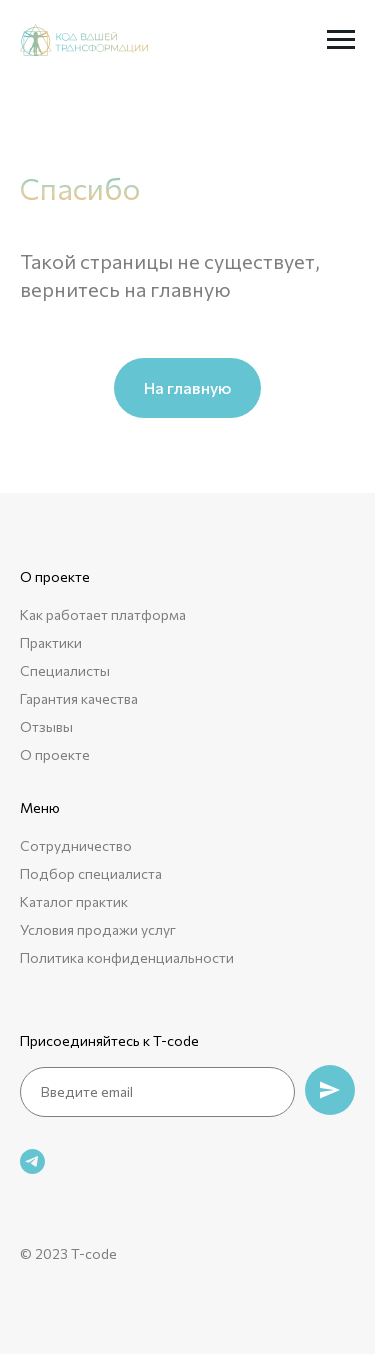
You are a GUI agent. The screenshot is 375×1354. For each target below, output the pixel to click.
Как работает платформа (103, 614)
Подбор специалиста (91, 873)
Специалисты (65, 670)
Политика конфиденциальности (127, 957)
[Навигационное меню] (341, 40)
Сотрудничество (76, 845)
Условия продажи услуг (98, 929)
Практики (51, 642)
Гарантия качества (79, 698)
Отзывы (46, 726)
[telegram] (32, 1161)
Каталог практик (74, 901)
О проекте (55, 754)
